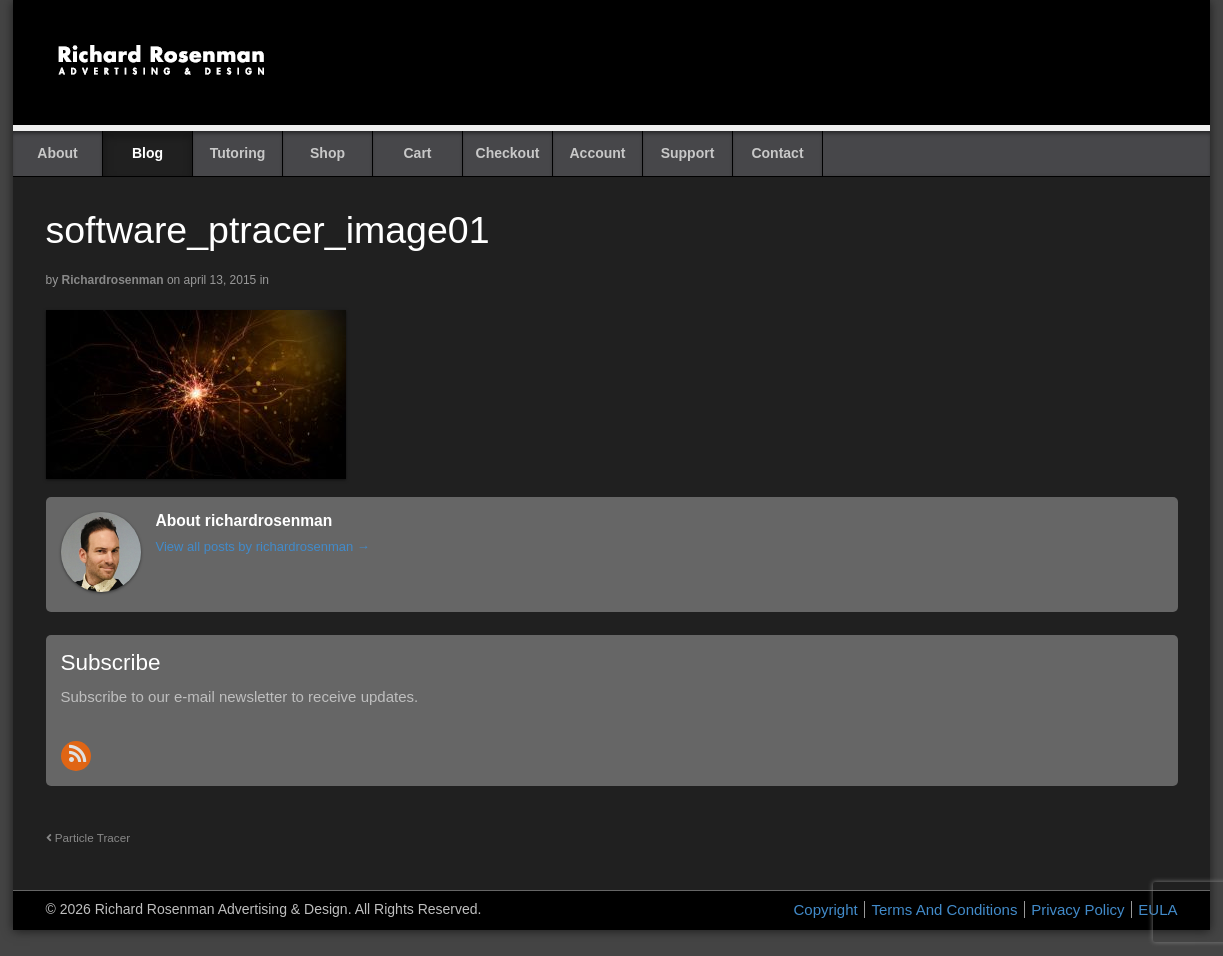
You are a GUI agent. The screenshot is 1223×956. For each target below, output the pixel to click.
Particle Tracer (88, 837)
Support (688, 153)
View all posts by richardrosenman (263, 546)
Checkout (508, 153)
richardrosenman (113, 280)
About (57, 153)
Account (598, 153)
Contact (777, 153)
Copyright (826, 909)
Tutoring (238, 153)
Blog (147, 153)
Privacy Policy (1077, 909)
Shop (327, 153)
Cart (417, 153)
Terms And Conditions (944, 909)
